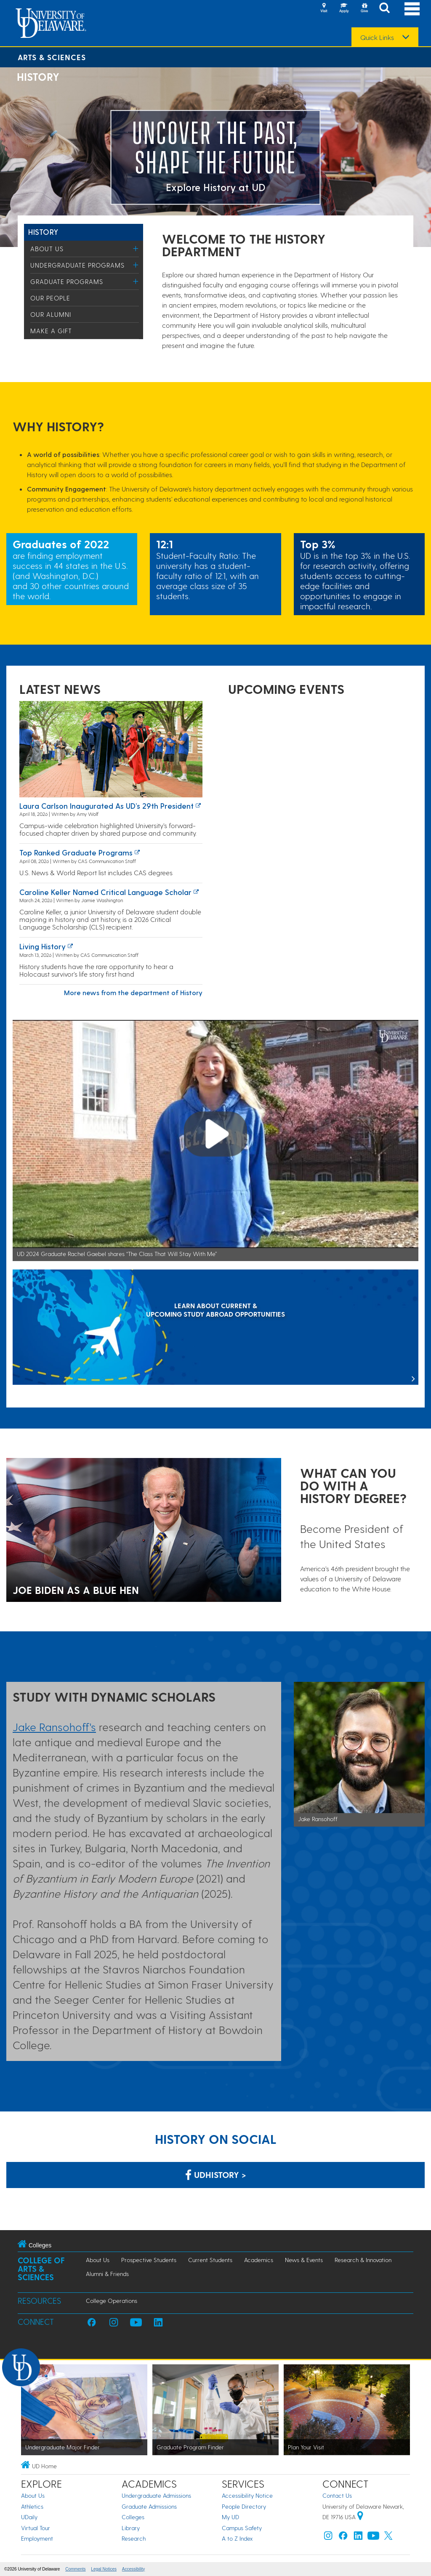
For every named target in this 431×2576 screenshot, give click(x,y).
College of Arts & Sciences (41, 2268)
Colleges (133, 2516)
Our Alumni (50, 314)
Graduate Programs (66, 281)
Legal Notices (104, 2569)
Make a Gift (51, 331)
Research (134, 2538)
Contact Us (337, 2495)
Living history (42, 946)
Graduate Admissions (149, 2506)
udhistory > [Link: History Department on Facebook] (215, 2175)
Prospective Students (148, 2259)
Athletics (32, 2506)
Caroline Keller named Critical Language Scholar (105, 891)
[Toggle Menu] (136, 248)
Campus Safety (242, 2527)
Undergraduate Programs (77, 265)
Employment (37, 2538)
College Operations (111, 2300)
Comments (75, 2569)
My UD (230, 2516)
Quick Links (377, 37)
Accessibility (133, 2569)
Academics (258, 2259)
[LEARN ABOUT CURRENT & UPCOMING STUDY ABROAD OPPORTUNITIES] (215, 1327)
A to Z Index (237, 2538)
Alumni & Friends (107, 2273)
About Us (47, 248)
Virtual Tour (35, 2527)
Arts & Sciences (52, 57)
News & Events (304, 2259)
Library (131, 2527)
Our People (50, 298)
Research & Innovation (363, 2259)
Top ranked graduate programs (76, 852)
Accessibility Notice (247, 2495)
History (43, 231)
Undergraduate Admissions (156, 2495)
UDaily (29, 2516)
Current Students (210, 2259)
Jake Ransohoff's (54, 1726)
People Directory (244, 2506)
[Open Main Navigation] (412, 8)
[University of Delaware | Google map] (360, 2516)
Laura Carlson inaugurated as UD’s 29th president (106, 805)
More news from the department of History (133, 992)
